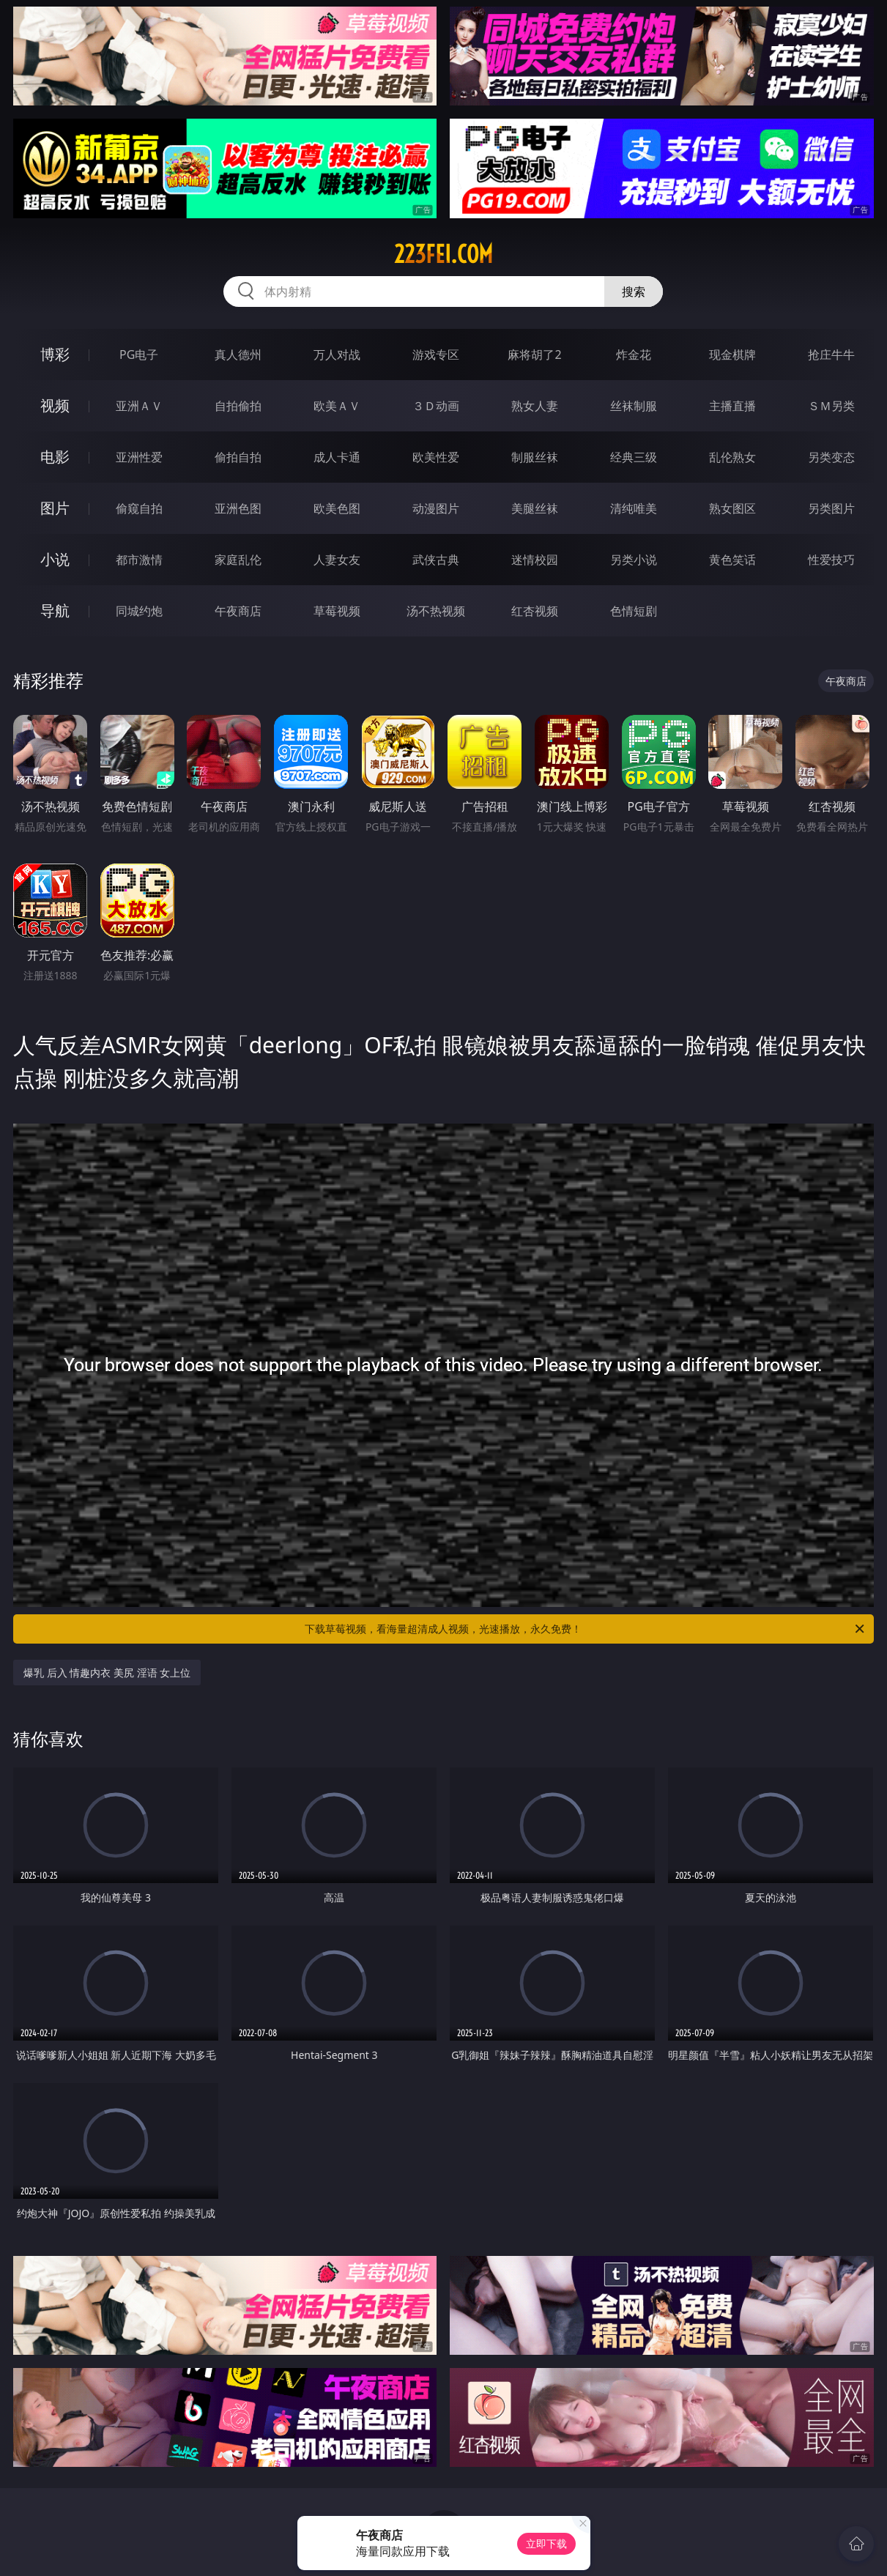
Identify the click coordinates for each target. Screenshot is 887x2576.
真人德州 (238, 354)
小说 (55, 559)
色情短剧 (633, 611)
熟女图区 (732, 508)
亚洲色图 (238, 508)
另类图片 (831, 508)
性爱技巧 (831, 560)
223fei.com (443, 254)
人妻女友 (336, 560)
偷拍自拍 (238, 457)
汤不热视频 (436, 611)
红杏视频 (534, 611)
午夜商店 (238, 611)
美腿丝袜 (534, 508)
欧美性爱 (435, 457)
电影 (55, 457)
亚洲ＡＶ (139, 406)
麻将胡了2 (534, 354)
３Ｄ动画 (435, 406)
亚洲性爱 (139, 457)
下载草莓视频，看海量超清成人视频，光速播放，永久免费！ (585, 1629)
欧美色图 (336, 508)
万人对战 (336, 354)
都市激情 (139, 560)
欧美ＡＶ (336, 406)
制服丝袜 (534, 457)
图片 (55, 508)
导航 (55, 610)
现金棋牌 (732, 354)
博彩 (55, 354)
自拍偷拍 (238, 406)
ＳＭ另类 (831, 406)
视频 (55, 405)
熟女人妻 (534, 406)
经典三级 (633, 457)
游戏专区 (435, 354)
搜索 (633, 291)
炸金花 (633, 354)
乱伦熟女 (732, 457)
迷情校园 (534, 560)
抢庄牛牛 (831, 354)
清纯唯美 (633, 508)
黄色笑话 (732, 560)
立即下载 (546, 2543)
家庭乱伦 (238, 560)
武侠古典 (435, 560)
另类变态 (831, 457)
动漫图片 (435, 508)
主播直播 (732, 406)
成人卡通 (336, 457)
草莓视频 (336, 611)
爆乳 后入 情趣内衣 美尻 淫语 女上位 (106, 1672)
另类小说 (633, 560)
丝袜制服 (633, 406)
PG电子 (138, 354)
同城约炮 (139, 611)
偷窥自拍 (139, 508)
